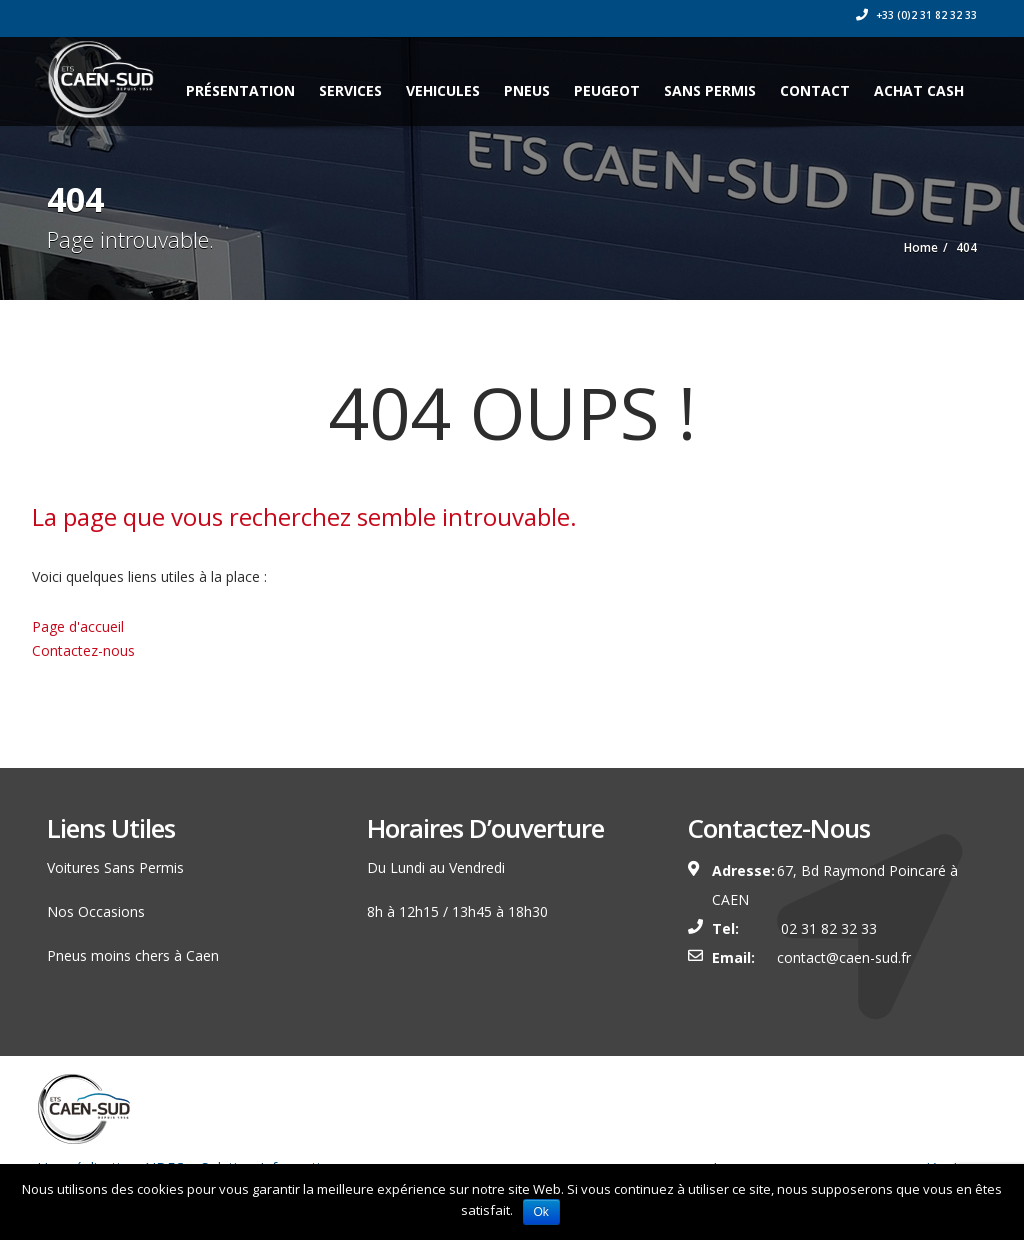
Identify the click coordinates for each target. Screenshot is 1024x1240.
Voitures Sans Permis (115, 867)
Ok (541, 1212)
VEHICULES (443, 90)
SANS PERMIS (710, 90)
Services (350, 90)
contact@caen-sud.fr (844, 957)
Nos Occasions (96, 911)
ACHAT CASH (919, 90)
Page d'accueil (78, 626)
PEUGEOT (607, 90)
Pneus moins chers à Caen (133, 955)
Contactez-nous (83, 650)
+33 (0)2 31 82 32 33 (916, 15)
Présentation (240, 90)
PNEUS (527, 90)
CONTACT (815, 90)
